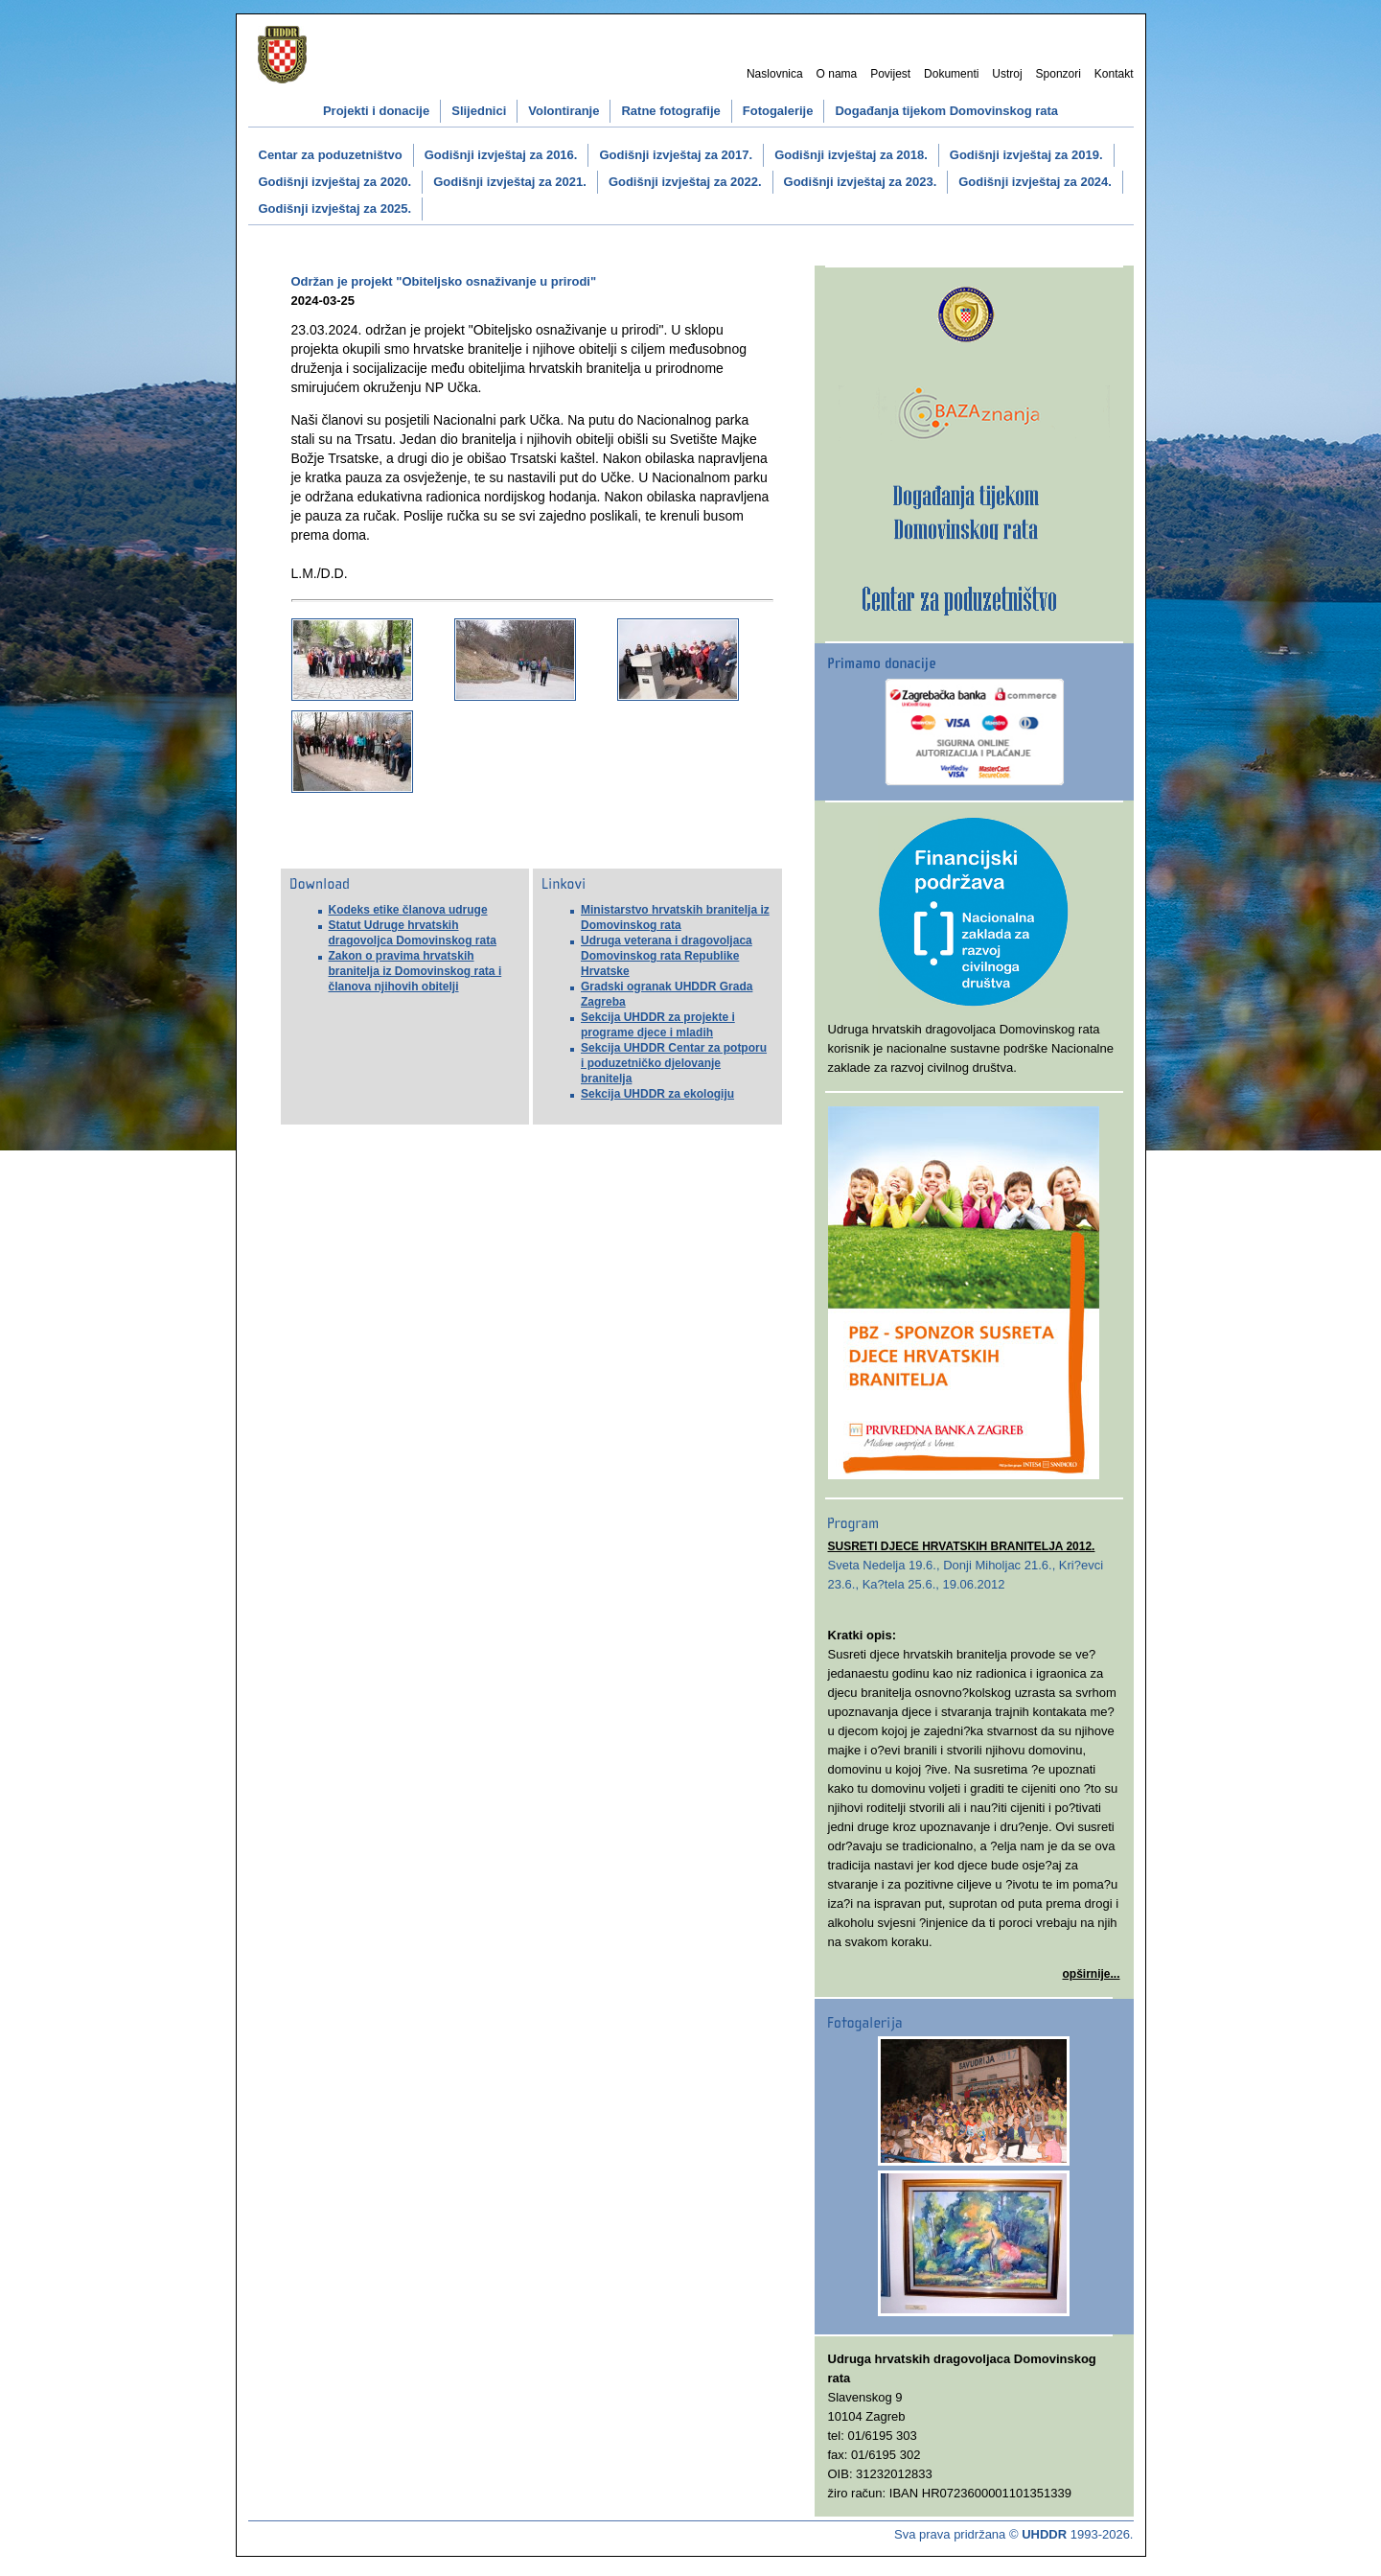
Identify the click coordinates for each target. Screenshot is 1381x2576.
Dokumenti (951, 74)
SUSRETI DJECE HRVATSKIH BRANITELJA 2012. (961, 1546)
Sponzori (1058, 74)
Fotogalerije (778, 111)
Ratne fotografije (670, 111)
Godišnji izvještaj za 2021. (510, 181)
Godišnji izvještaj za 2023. (860, 181)
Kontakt (1114, 74)
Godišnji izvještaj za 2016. (501, 155)
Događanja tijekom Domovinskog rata (946, 111)
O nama (837, 74)
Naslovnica (775, 74)
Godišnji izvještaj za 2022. (685, 181)
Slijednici (478, 111)
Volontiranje (563, 111)
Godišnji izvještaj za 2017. (675, 155)
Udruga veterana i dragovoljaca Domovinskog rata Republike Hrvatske (666, 956)
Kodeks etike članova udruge (408, 910)
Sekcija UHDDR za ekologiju (657, 1094)
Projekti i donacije (376, 111)
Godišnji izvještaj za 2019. (1026, 155)
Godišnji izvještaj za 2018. (851, 155)
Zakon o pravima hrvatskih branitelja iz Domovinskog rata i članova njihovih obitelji (415, 971)
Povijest (890, 74)
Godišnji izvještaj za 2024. (1035, 181)
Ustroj (1007, 74)
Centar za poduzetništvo (331, 155)
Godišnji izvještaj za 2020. (335, 181)
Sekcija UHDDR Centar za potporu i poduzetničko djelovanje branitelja (674, 1063)
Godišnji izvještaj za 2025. (335, 208)
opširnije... (1090, 1974)
